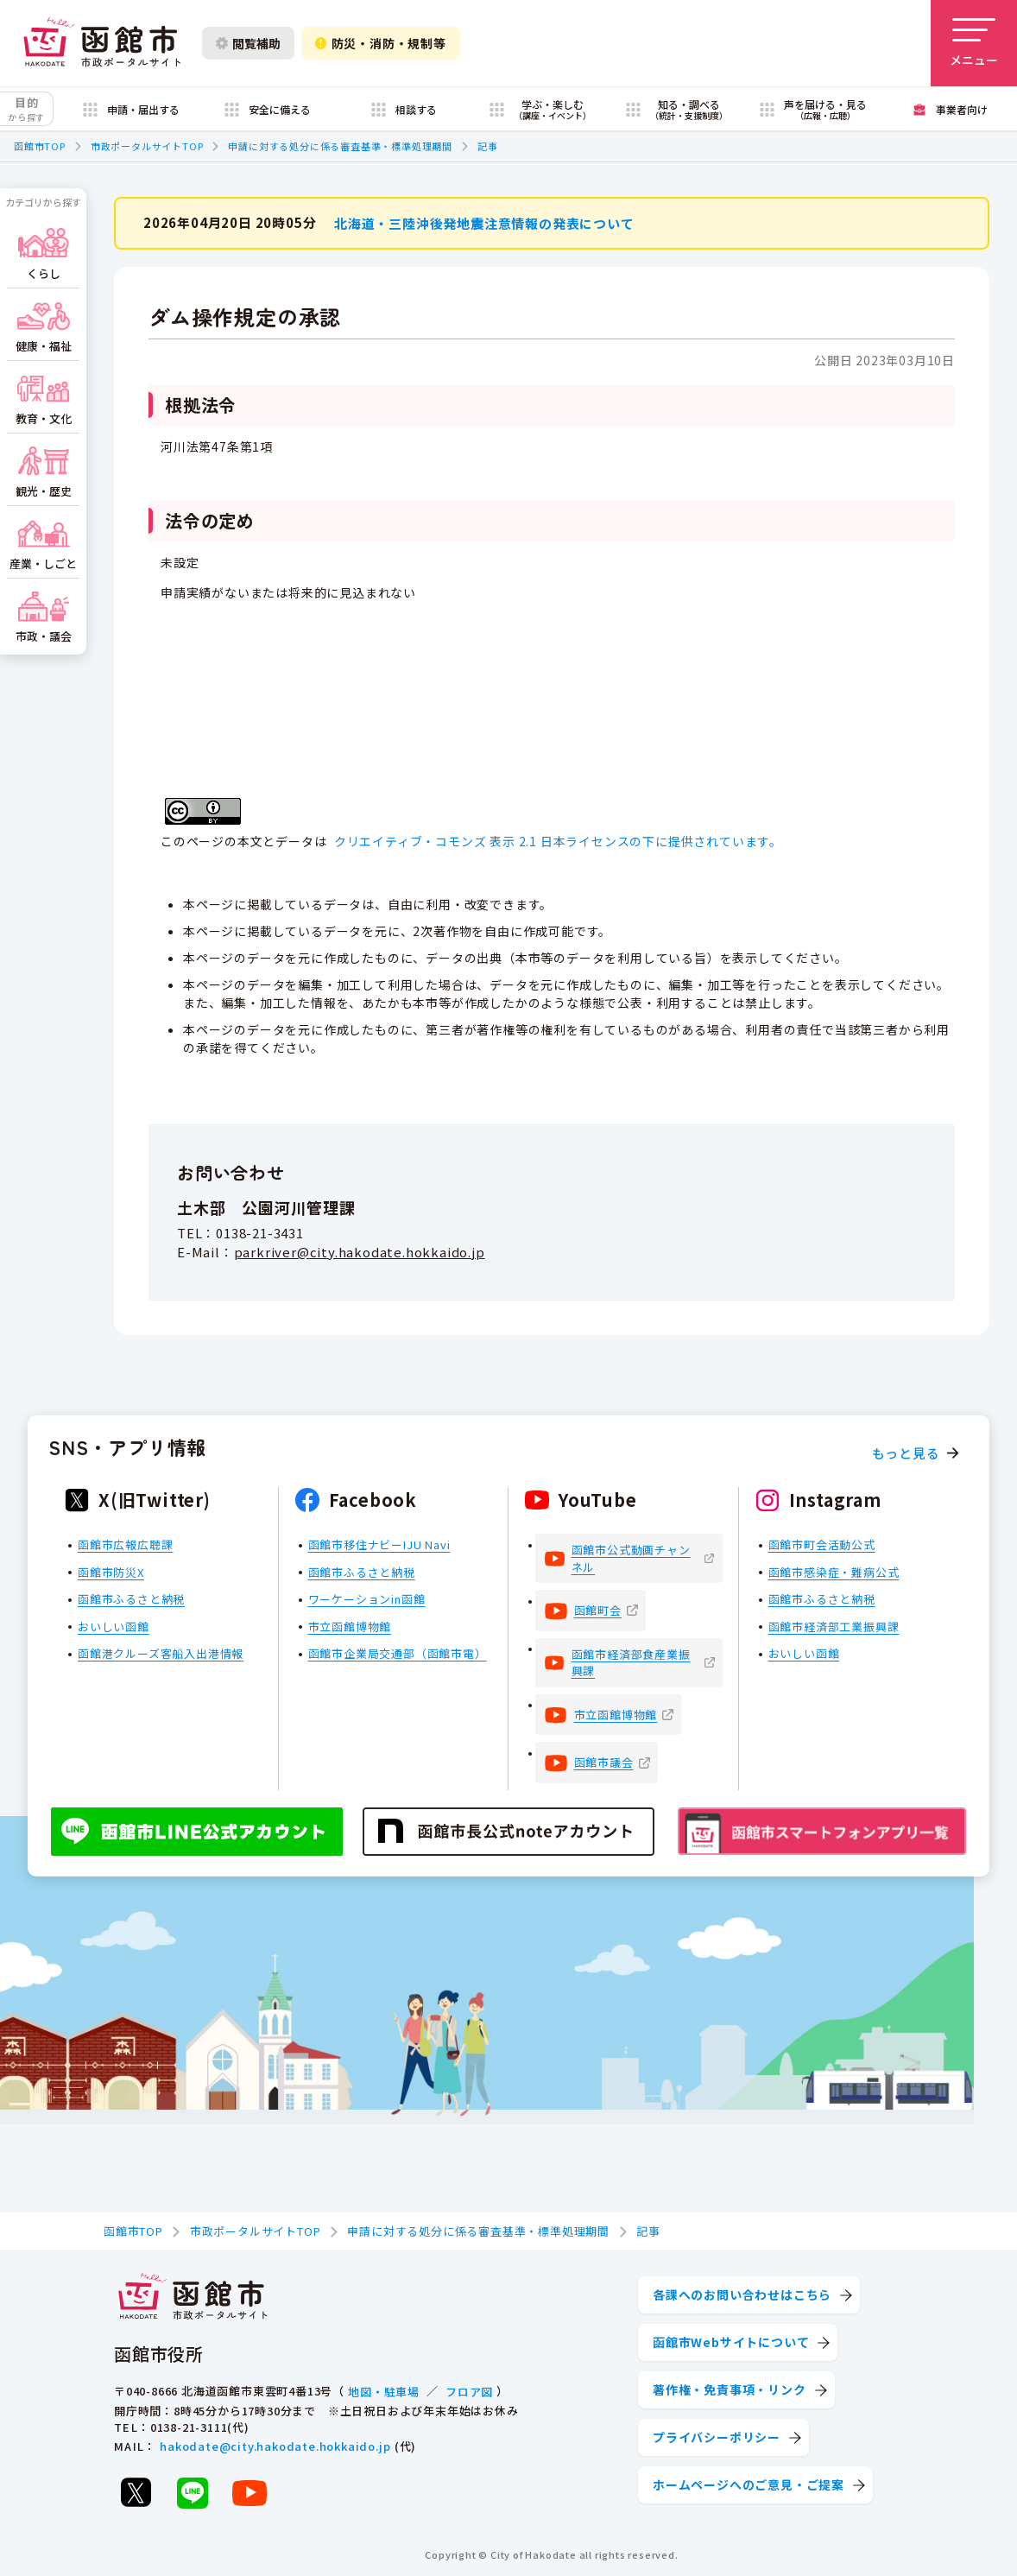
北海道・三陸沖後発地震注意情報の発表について (484, 222)
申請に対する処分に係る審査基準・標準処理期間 (340, 146)
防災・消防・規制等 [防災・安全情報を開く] (380, 43)
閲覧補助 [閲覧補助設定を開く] (248, 43)
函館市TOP (40, 146)
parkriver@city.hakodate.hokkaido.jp (359, 1251)
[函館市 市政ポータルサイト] (102, 43)
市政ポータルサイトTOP (147, 146)
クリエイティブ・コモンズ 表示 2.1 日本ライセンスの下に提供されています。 (558, 841)
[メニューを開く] (974, 43)
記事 (487, 146)
